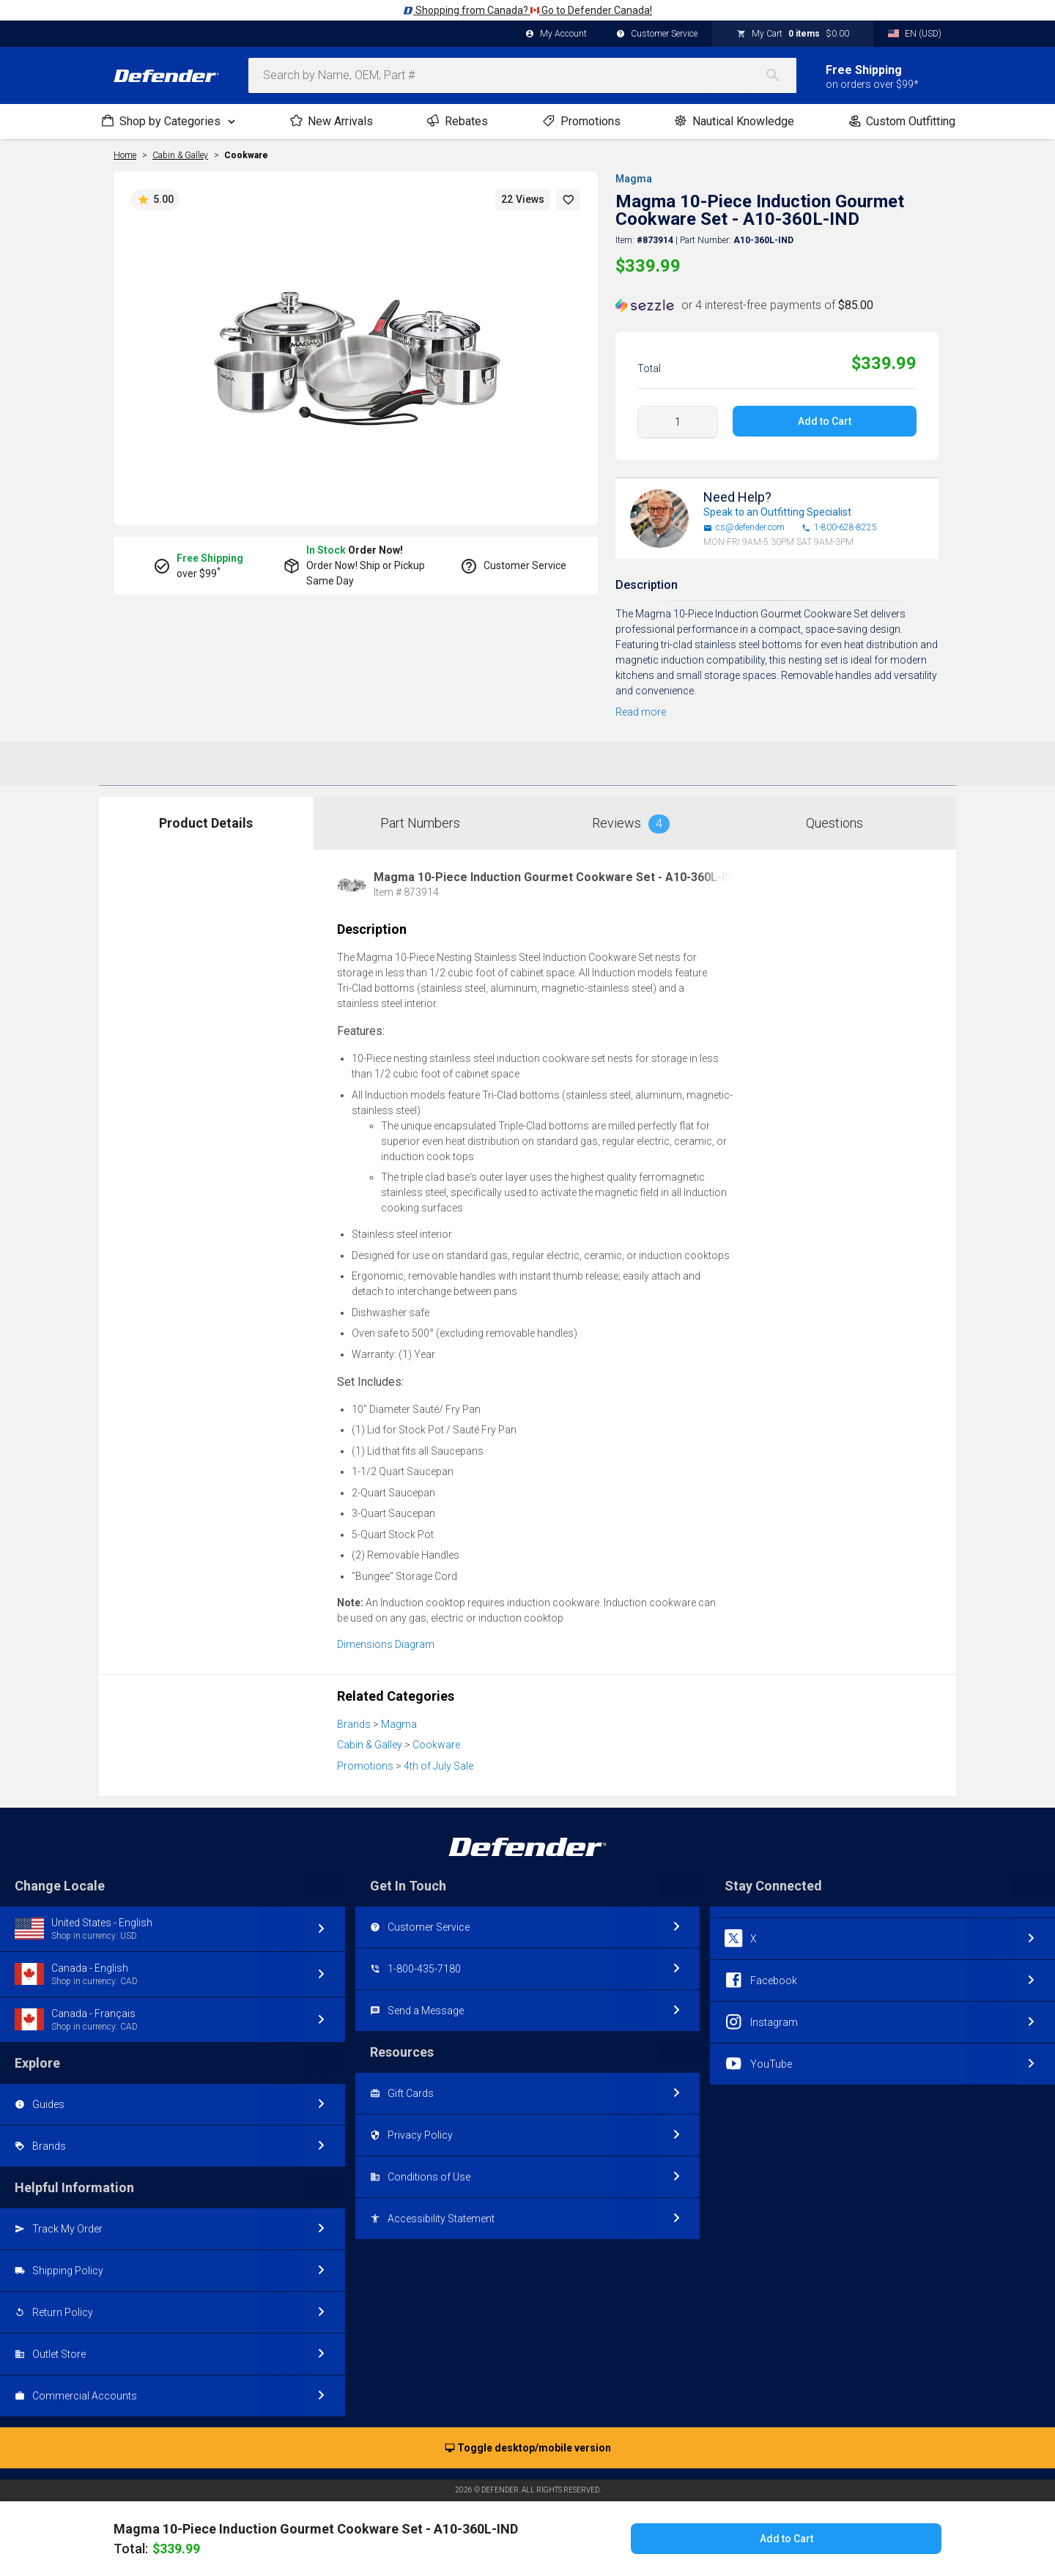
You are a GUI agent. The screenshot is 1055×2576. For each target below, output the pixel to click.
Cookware (246, 155)
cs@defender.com (744, 527)
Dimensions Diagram (385, 1644)
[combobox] (522, 75)
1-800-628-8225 (839, 527)
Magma (633, 179)
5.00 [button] (155, 200)
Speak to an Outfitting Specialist (777, 512)
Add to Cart (824, 421)
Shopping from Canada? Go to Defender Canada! (527, 10)
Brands (354, 1724)
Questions (834, 823)
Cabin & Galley (369, 1745)
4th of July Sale (438, 1766)
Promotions (365, 1766)
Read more (640, 712)
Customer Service (656, 34)
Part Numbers (420, 823)
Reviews (631, 824)
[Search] (780, 75)
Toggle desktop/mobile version (528, 2448)
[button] (568, 199)
